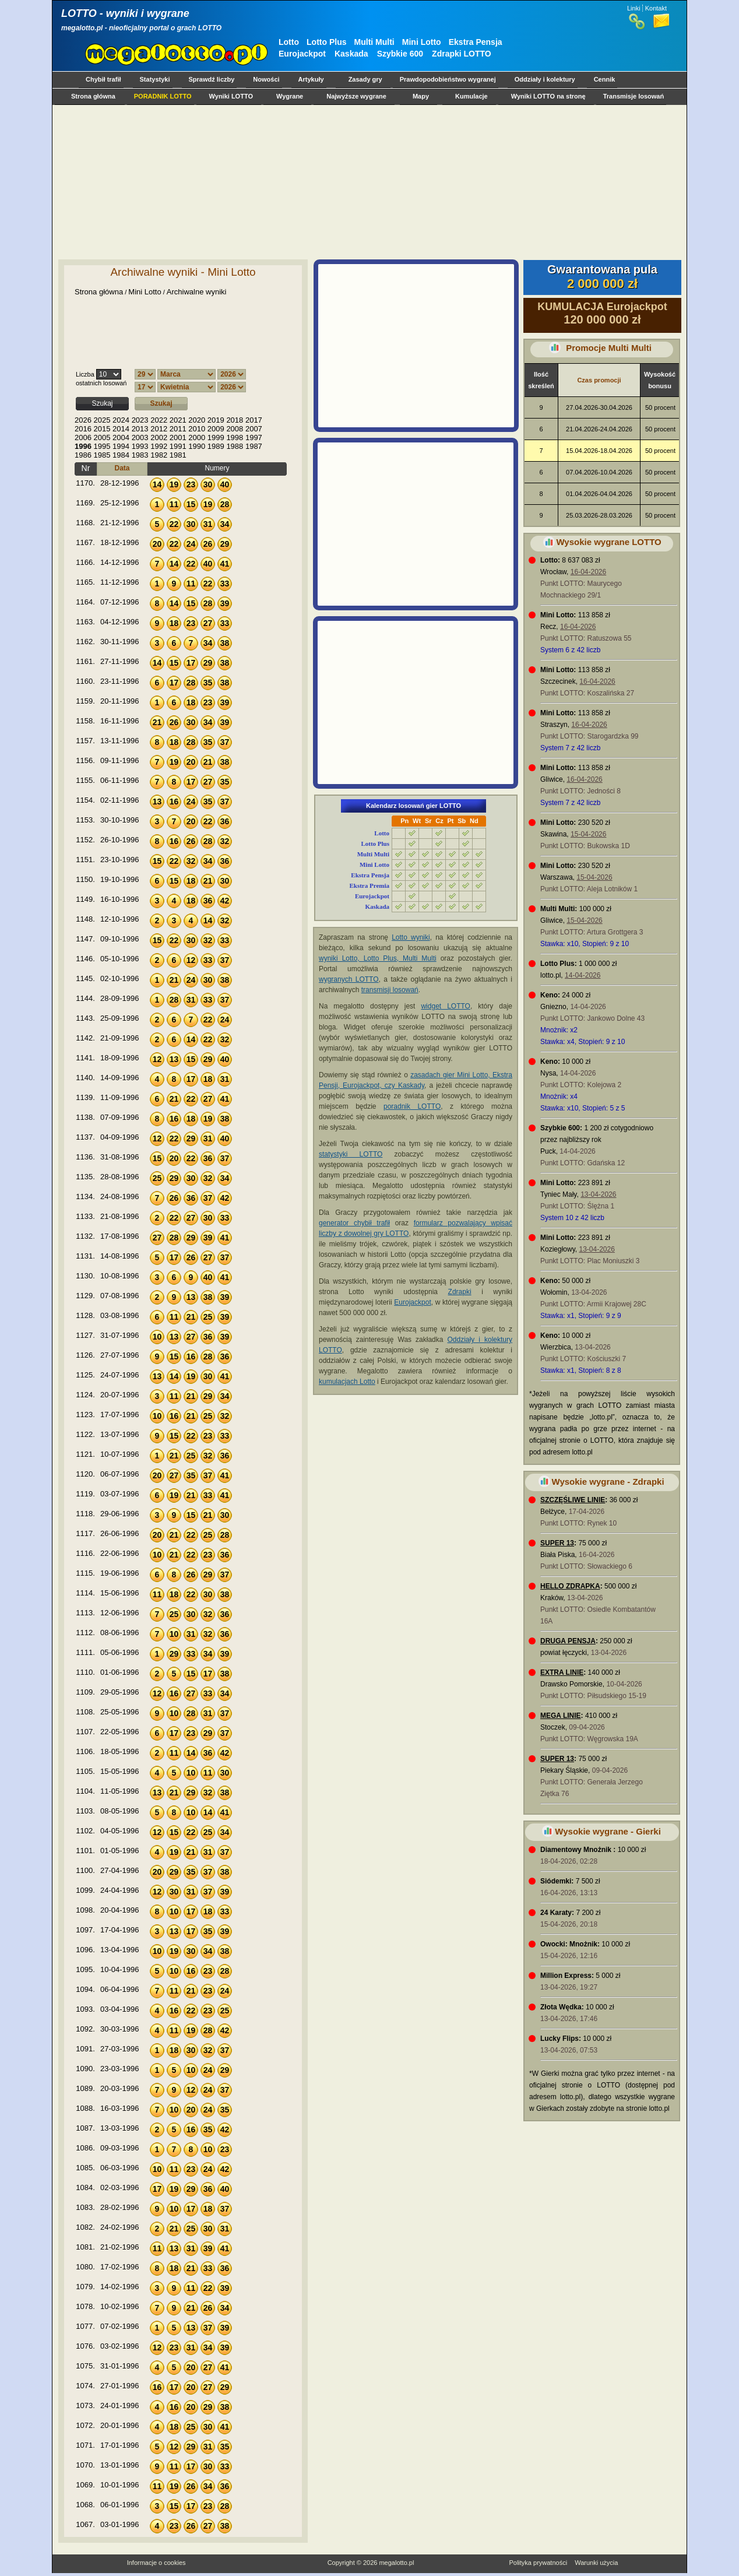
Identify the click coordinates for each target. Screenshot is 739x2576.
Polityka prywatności (538, 2562)
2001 (178, 437)
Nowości (266, 79)
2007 (253, 428)
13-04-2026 (598, 1194)
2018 (234, 420)
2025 (102, 420)
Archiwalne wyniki (197, 291)
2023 (140, 420)
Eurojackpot (302, 53)
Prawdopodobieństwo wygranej (448, 79)
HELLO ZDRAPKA (570, 1586)
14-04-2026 (582, 975)
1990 (196, 446)
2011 (178, 428)
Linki (634, 8)
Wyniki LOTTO (231, 96)
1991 (178, 446)
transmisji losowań (389, 990)
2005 (102, 437)
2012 (158, 428)
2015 (102, 428)
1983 (140, 455)
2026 (83, 420)
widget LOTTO (445, 1006)
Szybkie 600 (400, 53)
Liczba (85, 374)
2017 (253, 420)
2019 (215, 420)
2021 (178, 420)
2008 (234, 428)
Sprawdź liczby (212, 79)
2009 (215, 428)
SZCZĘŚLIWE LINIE (572, 1500)
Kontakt (656, 8)
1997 (253, 437)
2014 (120, 428)
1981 (178, 455)
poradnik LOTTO (412, 1106)
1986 (83, 455)
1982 (158, 455)
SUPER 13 (557, 1543)
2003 (140, 437)
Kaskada (351, 53)
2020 (196, 420)
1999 (215, 437)
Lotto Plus (326, 42)
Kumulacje (471, 96)
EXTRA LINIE (561, 1672)
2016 (83, 428)
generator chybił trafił (354, 1223)
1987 (253, 446)
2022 (158, 420)
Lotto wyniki (411, 937)
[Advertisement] (367, 182)
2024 (120, 420)
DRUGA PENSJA (568, 1641)
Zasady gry (365, 79)
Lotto (289, 42)
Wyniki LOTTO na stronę (548, 96)
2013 (140, 428)
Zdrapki (459, 1292)
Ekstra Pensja (475, 42)
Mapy (421, 96)
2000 (196, 437)
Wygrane (289, 96)
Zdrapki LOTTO (461, 53)
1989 (215, 446)
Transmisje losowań (633, 96)
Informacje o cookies (156, 2562)
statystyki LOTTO (350, 1154)
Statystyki (155, 79)
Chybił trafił (103, 79)
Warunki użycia (596, 2562)
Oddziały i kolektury (545, 79)
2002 (158, 437)
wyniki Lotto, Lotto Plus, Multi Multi (378, 958)
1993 (140, 446)
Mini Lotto (421, 42)
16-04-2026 (588, 572)
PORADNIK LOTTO (163, 96)
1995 (102, 446)
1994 (120, 446)
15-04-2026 (588, 834)
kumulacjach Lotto (347, 1381)
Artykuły (311, 79)
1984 (120, 455)
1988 (234, 446)
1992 (158, 446)
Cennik (604, 79)
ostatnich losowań (101, 382)
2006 (83, 437)
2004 (120, 437)
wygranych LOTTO (349, 979)
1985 (102, 455)
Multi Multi (374, 42)
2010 (196, 428)
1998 (234, 437)
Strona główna (93, 96)
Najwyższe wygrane (356, 96)
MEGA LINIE (560, 1716)
